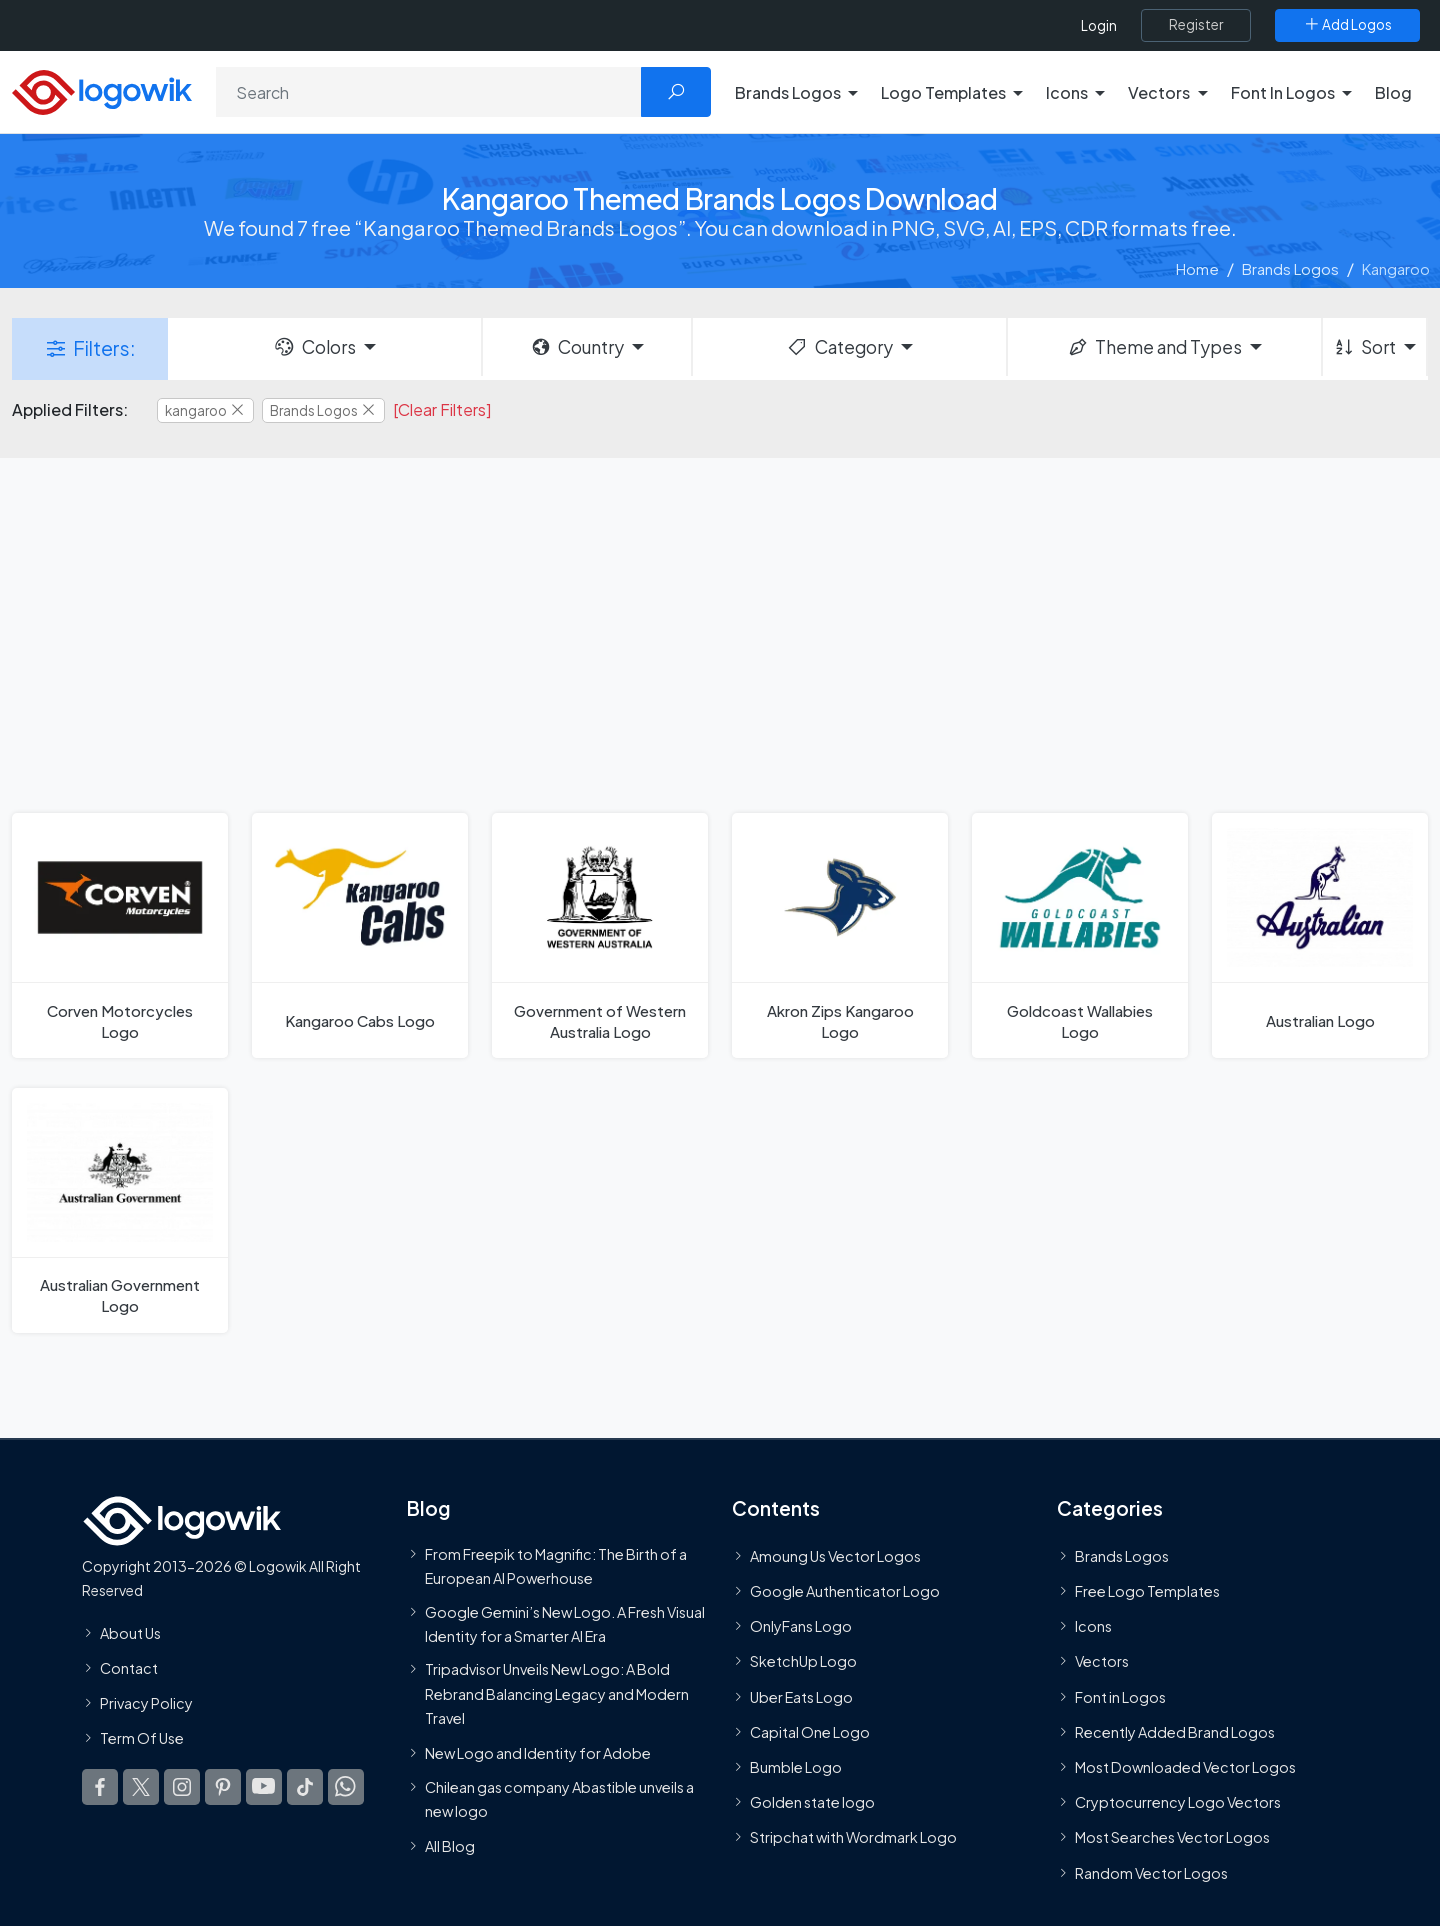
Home (1197, 268)
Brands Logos (1290, 268)
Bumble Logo (796, 1767)
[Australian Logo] (1320, 935)
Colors (314, 347)
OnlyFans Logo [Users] (801, 1626)
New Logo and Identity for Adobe (538, 1753)
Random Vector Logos (1151, 1873)
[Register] (1196, 25)
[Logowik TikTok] (305, 1787)
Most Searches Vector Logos (1172, 1837)
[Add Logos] (1347, 25)
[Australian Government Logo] (120, 1210)
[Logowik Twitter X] (141, 1787)
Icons (1093, 1626)
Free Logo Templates (1147, 1591)
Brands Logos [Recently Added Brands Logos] (1122, 1556)
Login (1099, 25)
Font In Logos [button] (1283, 92)
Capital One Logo (810, 1732)
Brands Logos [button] (788, 92)
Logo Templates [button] (943, 92)
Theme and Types (1154, 347)
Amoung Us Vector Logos (835, 1556)
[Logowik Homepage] (102, 89)
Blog (1393, 92)
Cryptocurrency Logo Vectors (1178, 1802)
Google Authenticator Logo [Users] (845, 1591)
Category (839, 347)
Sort (1364, 347)
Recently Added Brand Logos (1175, 1732)
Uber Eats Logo (801, 1697)
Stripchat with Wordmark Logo (853, 1837)
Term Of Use (142, 1738)
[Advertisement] (720, 633)
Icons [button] (1067, 92)
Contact (129, 1668)
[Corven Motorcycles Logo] (120, 935)
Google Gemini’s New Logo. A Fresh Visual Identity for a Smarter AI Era (565, 1623)
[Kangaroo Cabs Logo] (360, 935)
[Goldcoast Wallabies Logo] (1080, 935)
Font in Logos (1120, 1697)
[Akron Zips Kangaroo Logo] (840, 935)
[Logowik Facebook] (100, 1787)
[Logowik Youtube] (264, 1787)
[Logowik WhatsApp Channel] (346, 1787)
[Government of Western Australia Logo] (600, 935)
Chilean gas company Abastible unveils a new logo (559, 1799)
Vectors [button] (1159, 92)
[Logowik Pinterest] (223, 1787)
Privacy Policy (146, 1703)
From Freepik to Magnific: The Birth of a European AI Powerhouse (556, 1566)
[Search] (429, 92)
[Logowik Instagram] (182, 1787)
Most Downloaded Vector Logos (1185, 1767)
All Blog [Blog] (450, 1846)
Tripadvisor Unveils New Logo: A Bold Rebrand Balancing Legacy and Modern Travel (557, 1693)
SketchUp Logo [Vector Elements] (803, 1661)
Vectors (1102, 1661)
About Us (130, 1633)
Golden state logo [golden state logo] (812, 1802)
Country (577, 347)
